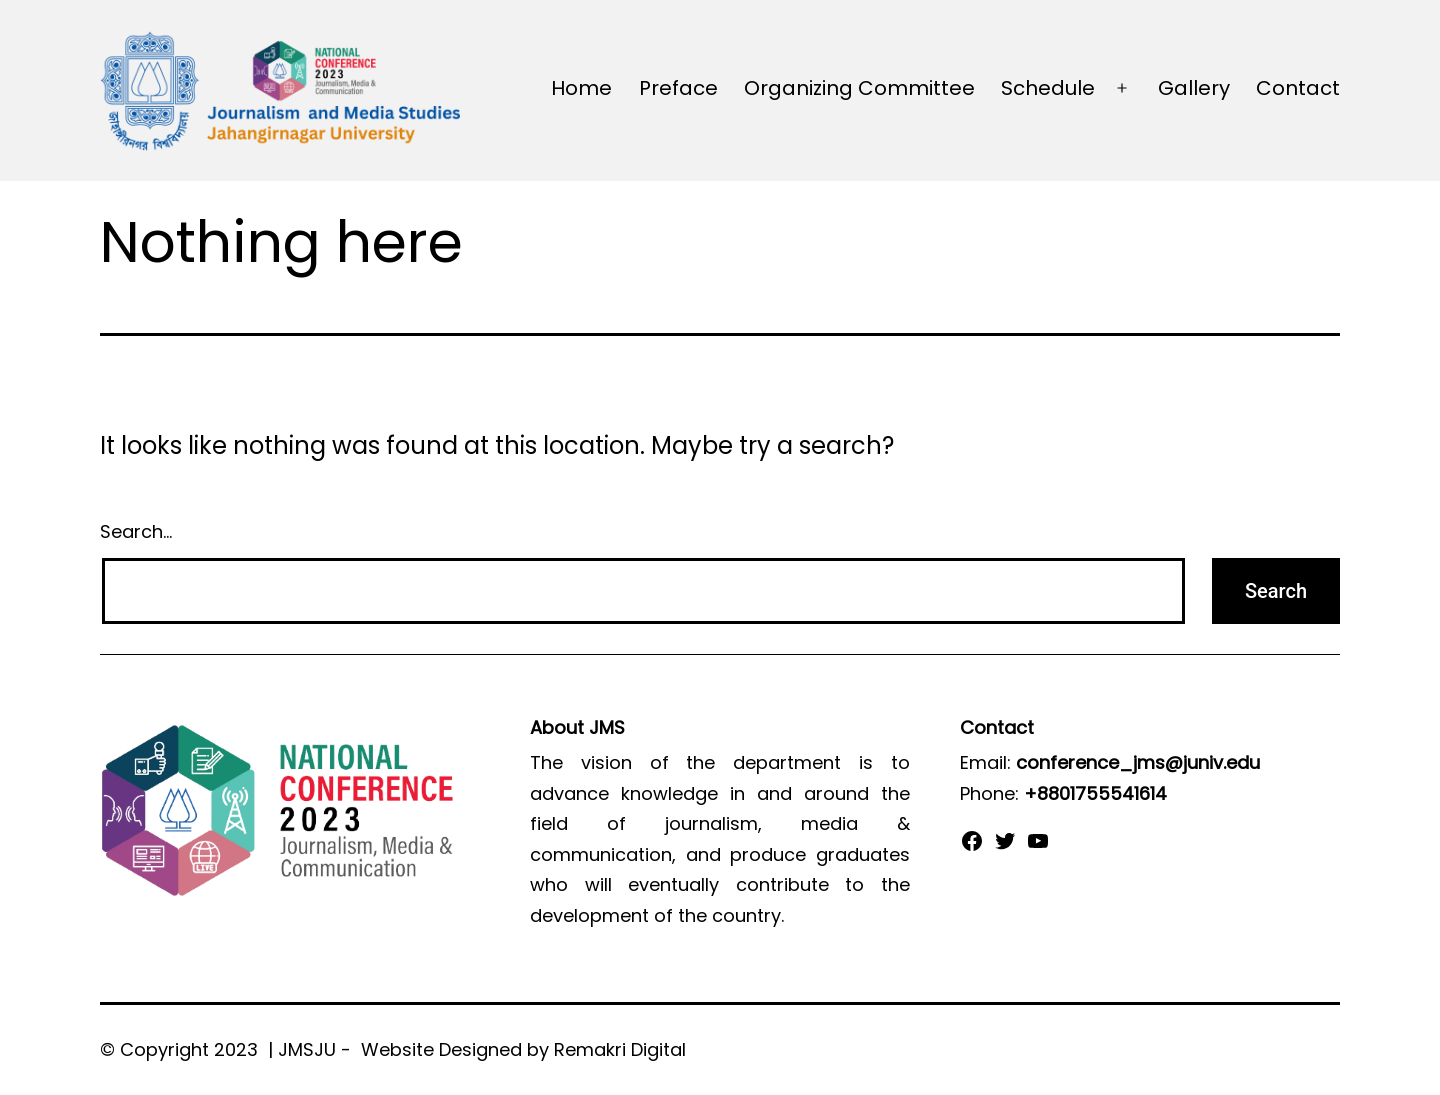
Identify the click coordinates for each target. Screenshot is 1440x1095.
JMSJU (307, 1049)
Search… (136, 531)
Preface (678, 88)
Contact (1298, 88)
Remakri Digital (620, 1049)
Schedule (1048, 88)
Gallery (1194, 88)
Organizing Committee (859, 88)
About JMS (577, 727)
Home (581, 88)
